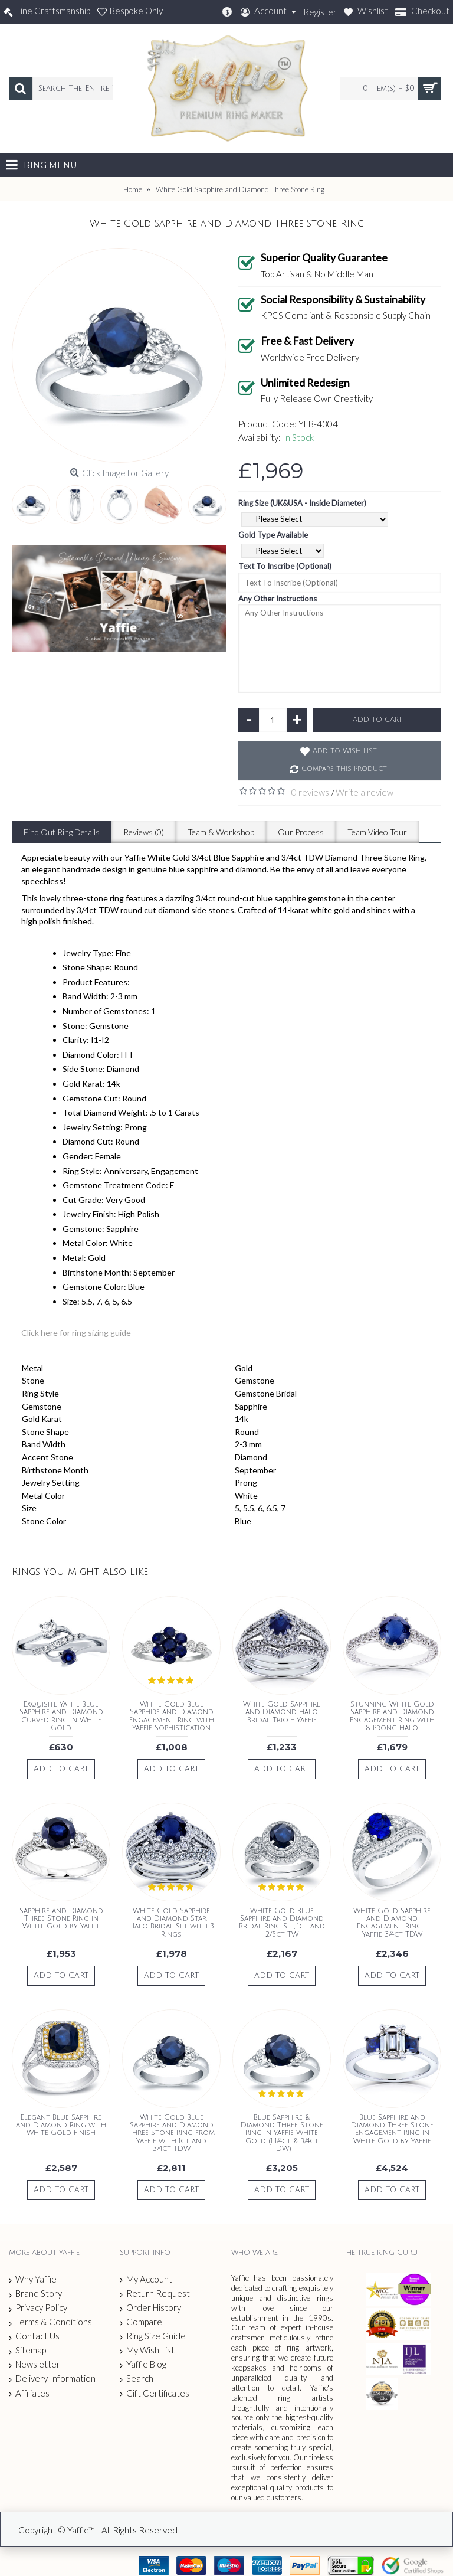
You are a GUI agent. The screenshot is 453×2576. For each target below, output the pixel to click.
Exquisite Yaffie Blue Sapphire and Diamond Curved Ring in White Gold (61, 1716)
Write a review (364, 792)
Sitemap (27, 2350)
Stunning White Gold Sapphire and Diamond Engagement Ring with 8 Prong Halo (392, 1716)
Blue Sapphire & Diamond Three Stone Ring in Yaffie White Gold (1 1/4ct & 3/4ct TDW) (282, 2133)
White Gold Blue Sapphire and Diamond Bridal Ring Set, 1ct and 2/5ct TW (282, 1922)
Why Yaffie (33, 2280)
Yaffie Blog (143, 2364)
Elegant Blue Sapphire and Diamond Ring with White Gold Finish (61, 2125)
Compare (141, 2321)
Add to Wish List (345, 751)
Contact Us (34, 2336)
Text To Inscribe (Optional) (284, 566)
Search (136, 2378)
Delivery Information (52, 2378)
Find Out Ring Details (62, 832)
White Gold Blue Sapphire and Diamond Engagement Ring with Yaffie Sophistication (171, 1716)
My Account (146, 2279)
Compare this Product (344, 769)
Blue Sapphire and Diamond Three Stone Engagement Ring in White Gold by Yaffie (392, 2129)
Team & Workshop (221, 832)
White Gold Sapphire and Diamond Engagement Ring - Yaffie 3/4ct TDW (392, 1922)
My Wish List (147, 2350)
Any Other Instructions (277, 598)
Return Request (155, 2293)
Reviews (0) (143, 832)
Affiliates (29, 2393)
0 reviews (310, 792)
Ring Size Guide (153, 2336)
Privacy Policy (38, 2308)
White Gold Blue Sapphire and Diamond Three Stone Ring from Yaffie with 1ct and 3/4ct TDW (171, 2133)
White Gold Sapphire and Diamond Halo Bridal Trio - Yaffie (281, 1712)
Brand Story (35, 2294)
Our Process (301, 832)
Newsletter (34, 2364)
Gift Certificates (154, 2393)
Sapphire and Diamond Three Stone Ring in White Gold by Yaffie (61, 1918)
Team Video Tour (377, 832)
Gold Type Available (273, 535)
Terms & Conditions (50, 2322)
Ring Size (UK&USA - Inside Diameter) (302, 503)
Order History (150, 2307)
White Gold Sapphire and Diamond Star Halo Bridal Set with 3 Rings (171, 1922)
